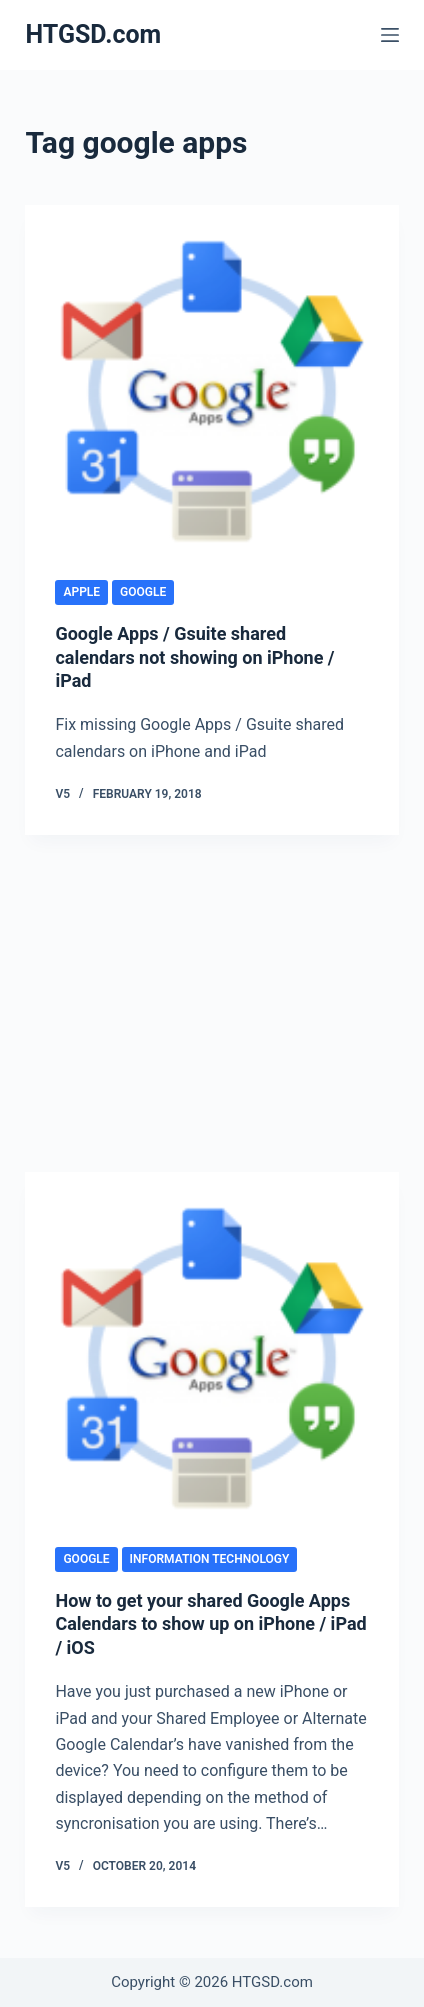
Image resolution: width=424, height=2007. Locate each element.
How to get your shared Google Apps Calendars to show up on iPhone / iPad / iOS (210, 1624)
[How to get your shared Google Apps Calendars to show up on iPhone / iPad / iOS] (211, 1358)
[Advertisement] (211, 1006)
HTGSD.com (93, 34)
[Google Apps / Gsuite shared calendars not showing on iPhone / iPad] (211, 391)
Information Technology (210, 1559)
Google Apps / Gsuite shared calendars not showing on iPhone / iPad (194, 657)
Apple (81, 592)
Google (143, 592)
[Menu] (390, 35)
